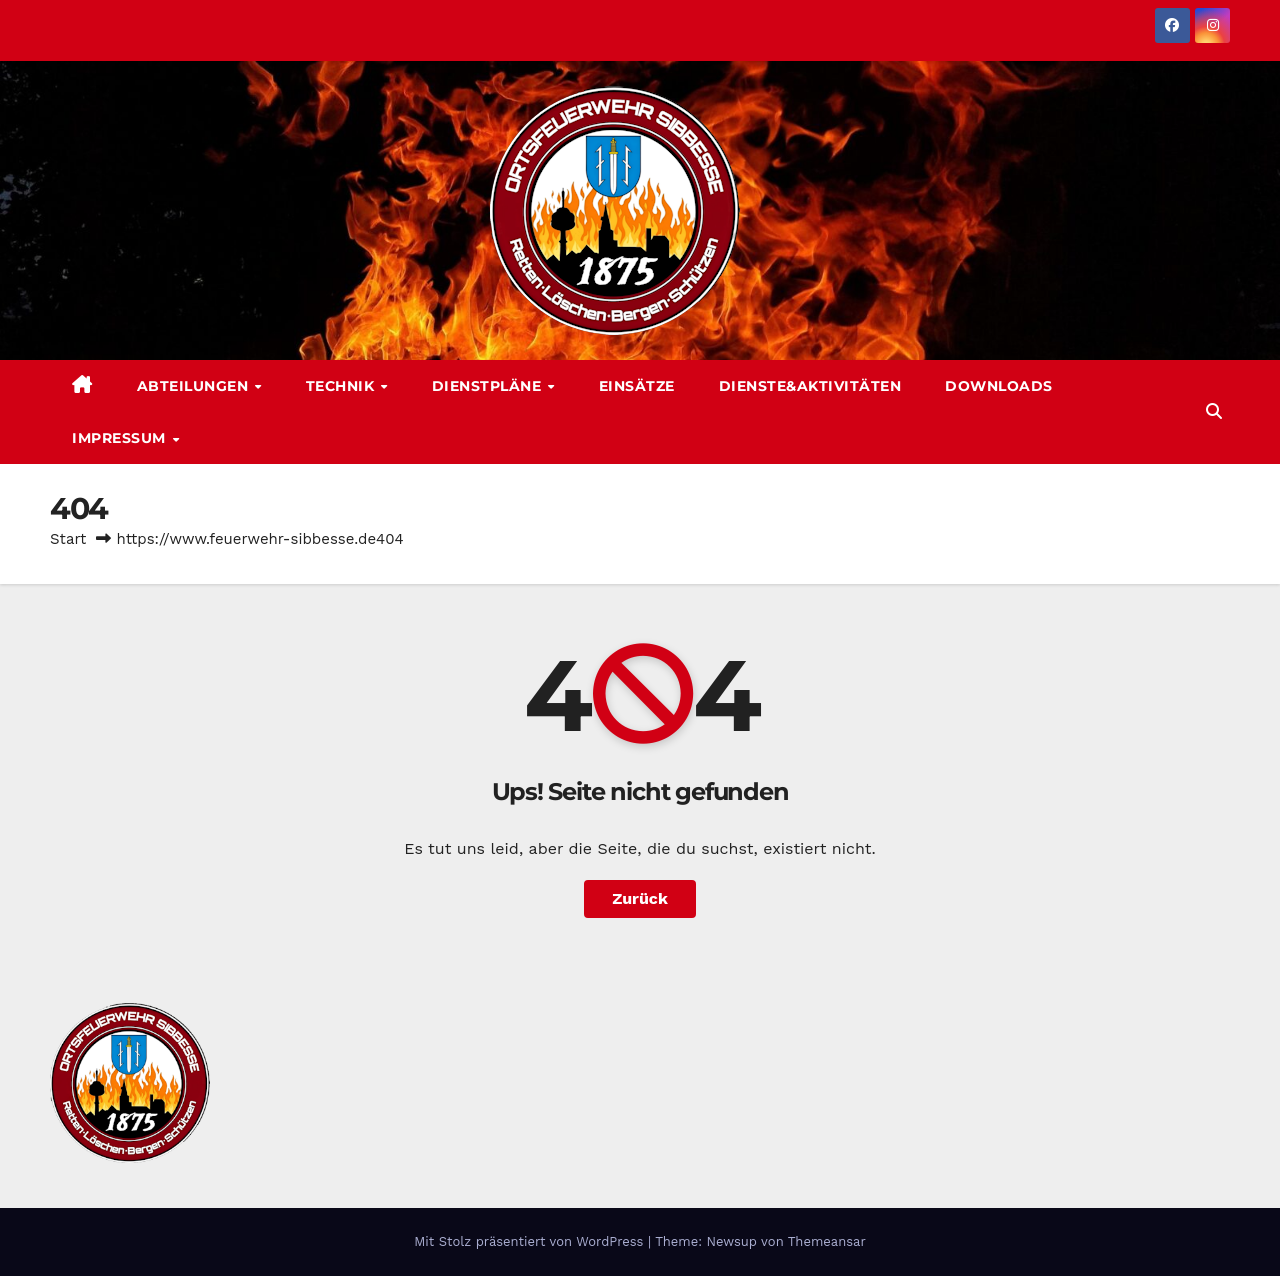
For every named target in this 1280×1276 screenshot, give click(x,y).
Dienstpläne (489, 386)
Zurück (640, 898)
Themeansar (827, 1241)
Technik (342, 386)
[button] (1214, 411)
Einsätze (637, 386)
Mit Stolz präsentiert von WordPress (531, 1241)
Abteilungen (195, 386)
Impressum (121, 438)
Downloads (999, 386)
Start (68, 539)
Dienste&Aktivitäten (810, 386)
